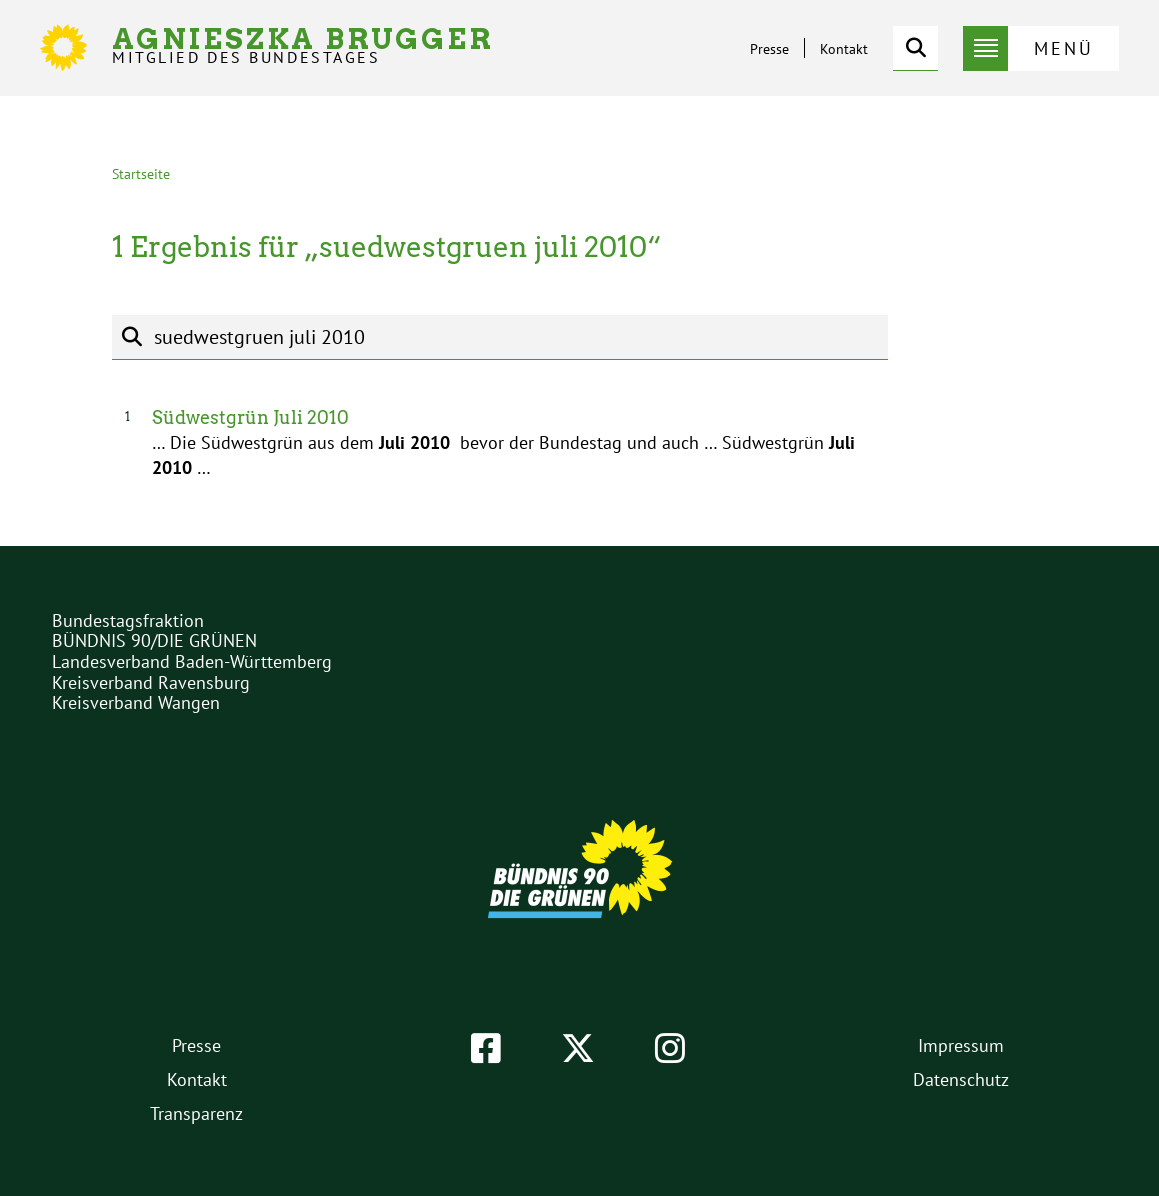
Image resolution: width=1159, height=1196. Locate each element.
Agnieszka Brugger (303, 45)
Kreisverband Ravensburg (151, 682)
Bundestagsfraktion (128, 620)
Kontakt (844, 49)
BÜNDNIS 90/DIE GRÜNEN (154, 640)
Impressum (961, 1045)
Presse (769, 49)
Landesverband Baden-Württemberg (192, 661)
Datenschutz (961, 1079)
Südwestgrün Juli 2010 (250, 417)
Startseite (141, 174)
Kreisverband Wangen (136, 702)
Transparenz (196, 1113)
